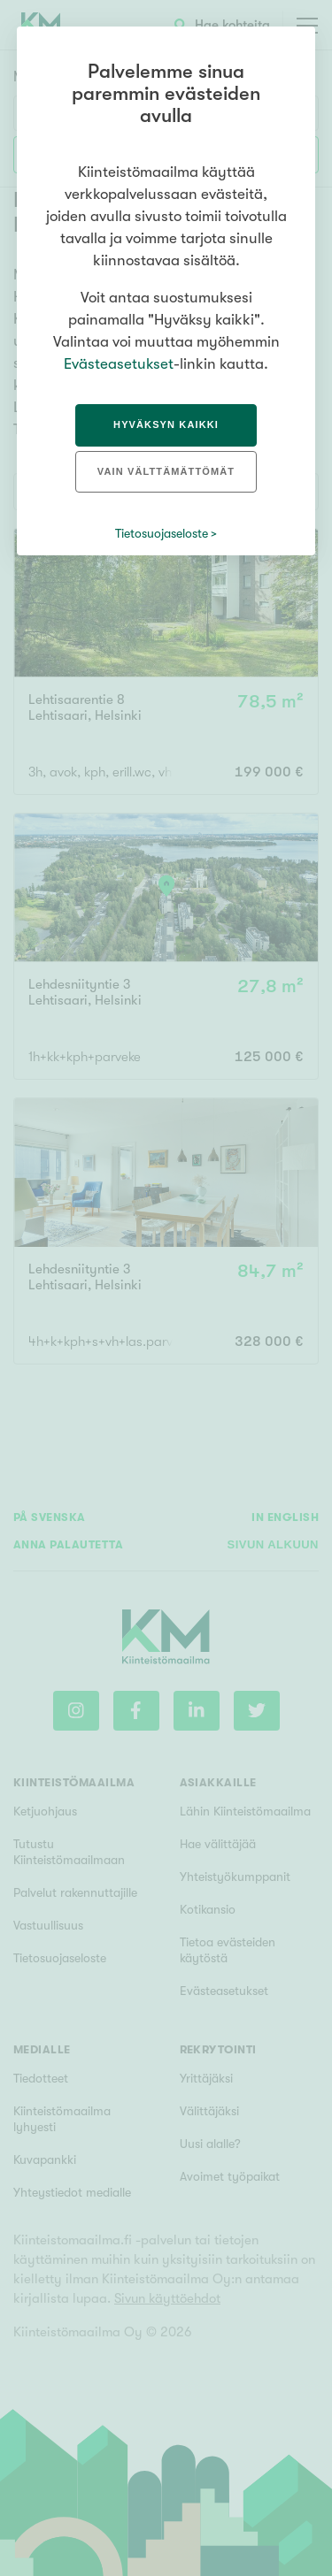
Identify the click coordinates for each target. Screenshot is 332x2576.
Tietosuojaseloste (161, 533)
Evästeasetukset (119, 363)
